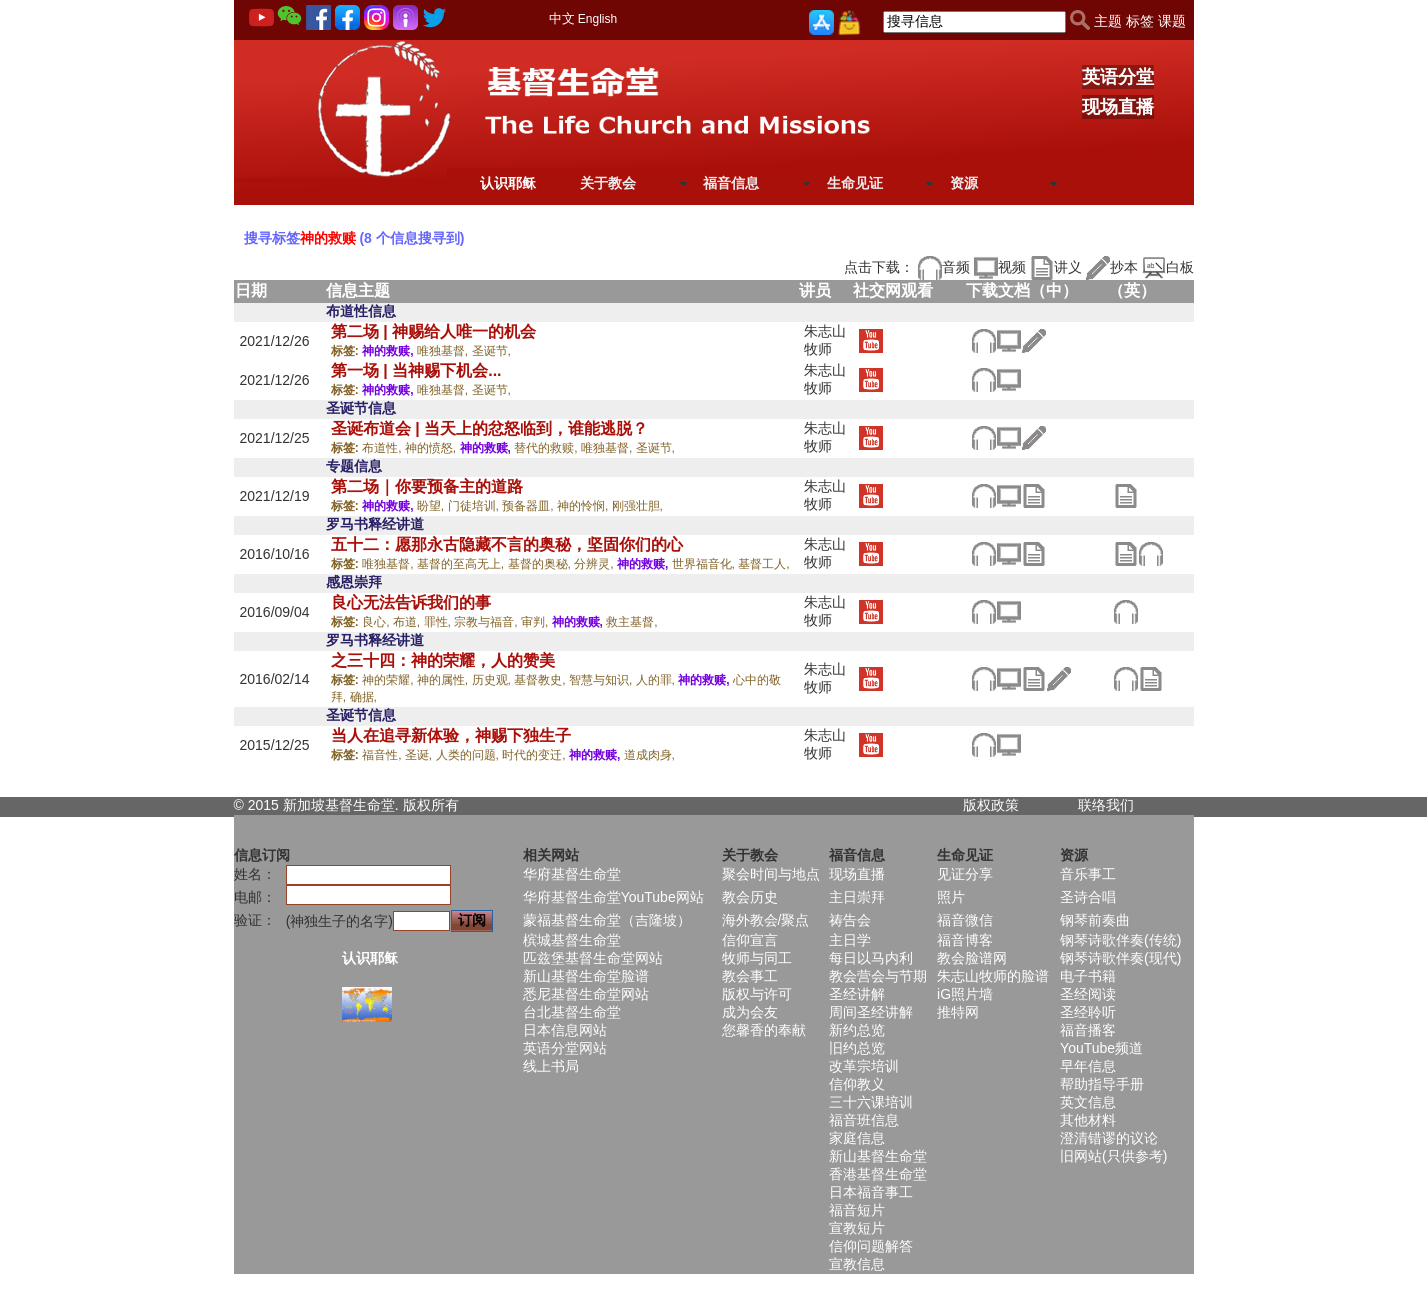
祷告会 (850, 920)
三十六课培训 (871, 1102)
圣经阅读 (1088, 994)
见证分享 (965, 874)
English (597, 19)
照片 (951, 897)
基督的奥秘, (541, 564)
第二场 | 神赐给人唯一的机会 (433, 331)
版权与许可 (757, 994)
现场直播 (1118, 107)
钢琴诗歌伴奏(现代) (1120, 958)
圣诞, (420, 755)
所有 (445, 805)
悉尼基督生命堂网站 (586, 994)
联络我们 (1106, 805)
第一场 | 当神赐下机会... (416, 370)
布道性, (383, 448)
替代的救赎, (547, 448)
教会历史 (750, 897)
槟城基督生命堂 (572, 940)
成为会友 (750, 1012)
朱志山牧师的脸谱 (993, 976)
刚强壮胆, (637, 506)
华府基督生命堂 (572, 874)
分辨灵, (595, 564)
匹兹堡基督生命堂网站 (593, 958)
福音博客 (965, 940)
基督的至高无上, (462, 564)
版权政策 (991, 805)
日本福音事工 (871, 1192)
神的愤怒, (432, 448)
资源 (964, 183)
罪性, (439, 622)
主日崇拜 (857, 897)
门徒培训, (475, 506)
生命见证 (855, 183)
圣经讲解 (857, 994)
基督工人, (763, 564)
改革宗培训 (864, 1066)
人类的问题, (469, 755)
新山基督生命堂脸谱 (586, 976)
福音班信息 (864, 1120)
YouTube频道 (1101, 1048)
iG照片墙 (965, 994)
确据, (363, 697)
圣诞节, (491, 351)
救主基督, (631, 622)
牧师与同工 (757, 958)
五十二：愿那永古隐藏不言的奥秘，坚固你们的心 (507, 544)
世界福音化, (705, 564)
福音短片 (857, 1210)
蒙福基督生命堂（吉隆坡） (607, 920)
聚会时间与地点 (771, 874)
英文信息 (1088, 1102)
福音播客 (1088, 1030)
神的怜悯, (584, 506)
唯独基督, (444, 351)
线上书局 (551, 1066)
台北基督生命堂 (572, 1012)
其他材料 (1088, 1120)
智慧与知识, (602, 680)
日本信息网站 (565, 1030)
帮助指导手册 (1102, 1084)
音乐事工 (1088, 874)
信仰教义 (857, 1084)
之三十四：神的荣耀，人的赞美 (443, 660)
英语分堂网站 (565, 1048)
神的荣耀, (389, 680)
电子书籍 (1088, 976)
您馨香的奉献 (764, 1030)
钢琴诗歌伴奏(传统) (1120, 940)
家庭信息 (857, 1138)
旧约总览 (857, 1048)
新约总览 (857, 1030)
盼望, (432, 506)
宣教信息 (857, 1264)
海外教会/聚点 (766, 920)
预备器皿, (529, 506)
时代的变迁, (535, 755)
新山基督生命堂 (878, 1156)
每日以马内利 (871, 958)
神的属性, (444, 680)
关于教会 (608, 183)
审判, (536, 622)
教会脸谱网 (972, 958)
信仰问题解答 (871, 1246)
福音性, (383, 755)
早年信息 (1088, 1066)
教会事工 (750, 976)
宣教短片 (857, 1228)
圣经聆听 (1088, 1012)
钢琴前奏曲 (1095, 920)
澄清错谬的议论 (1109, 1138)
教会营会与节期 (878, 976)
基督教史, (541, 680)
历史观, (493, 680)
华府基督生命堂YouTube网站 (613, 897)
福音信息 (731, 183)
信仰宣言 (750, 940)
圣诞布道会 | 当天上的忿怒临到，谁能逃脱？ (489, 428)
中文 (562, 18)
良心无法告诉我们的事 (411, 602)
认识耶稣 (508, 183)
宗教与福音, (487, 622)
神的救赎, (389, 351)
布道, (408, 622)
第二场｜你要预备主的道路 (427, 486)
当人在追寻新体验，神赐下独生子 (451, 735)
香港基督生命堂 (878, 1174)
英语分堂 (1118, 77)
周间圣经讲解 (871, 1012)
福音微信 (965, 920)
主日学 (850, 940)
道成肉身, (649, 755)
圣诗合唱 (1088, 897)
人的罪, (657, 680)
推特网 (958, 1012)
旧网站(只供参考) (1113, 1156)
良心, (377, 622)
